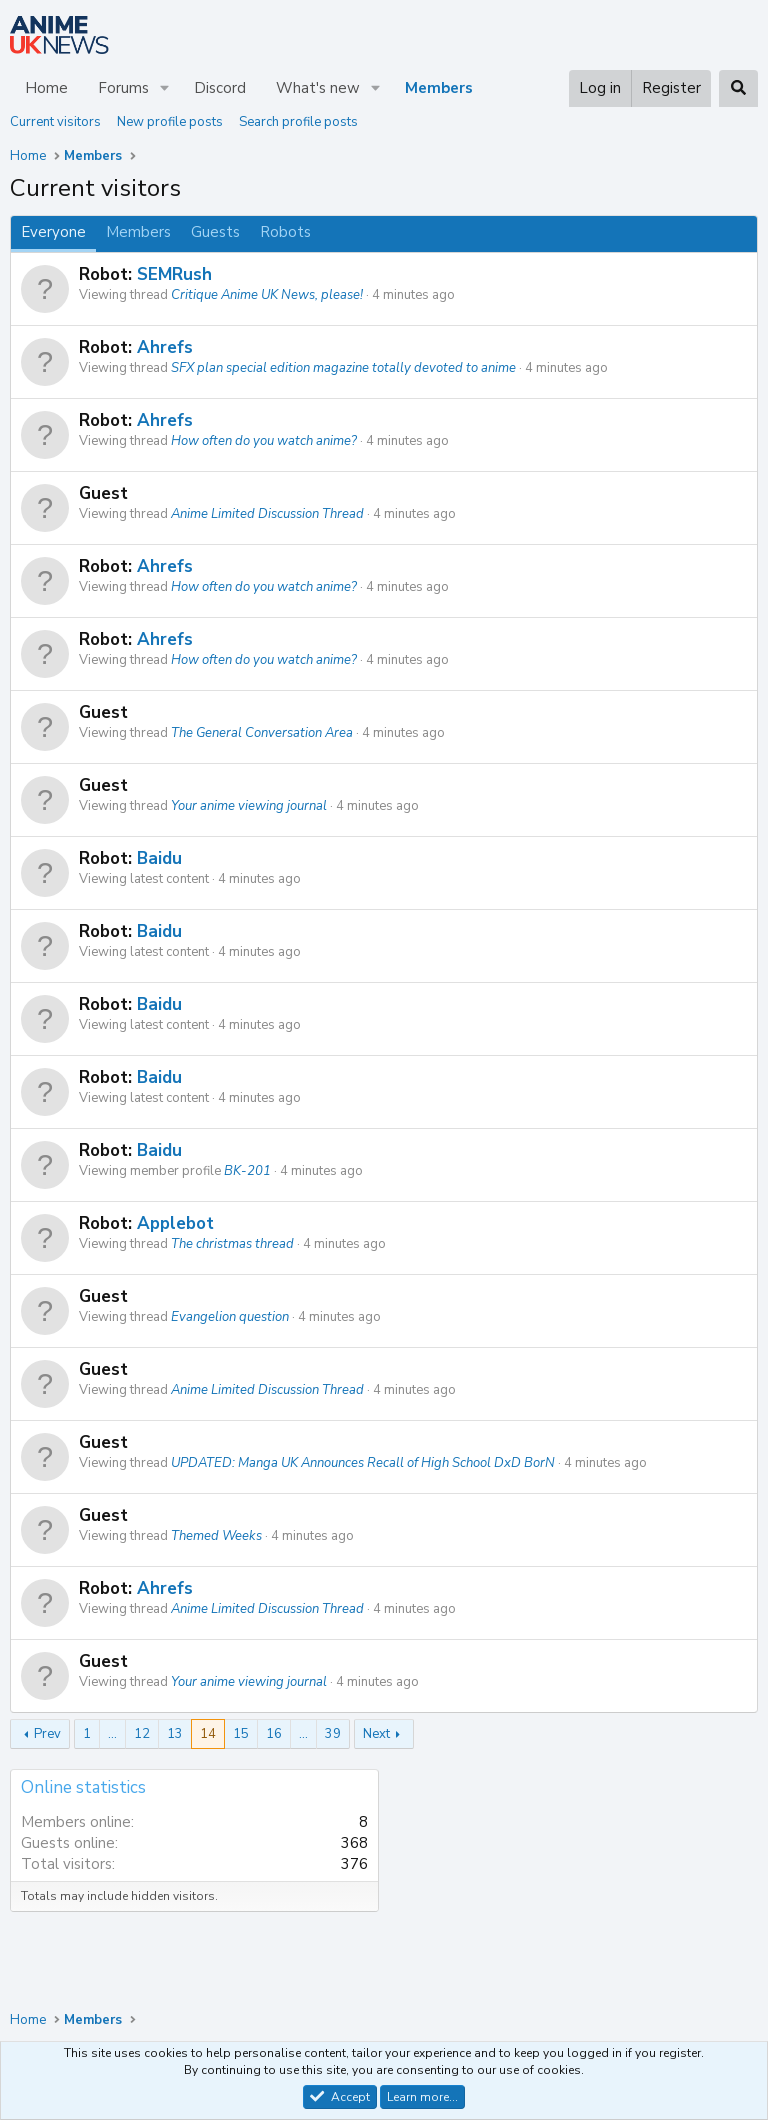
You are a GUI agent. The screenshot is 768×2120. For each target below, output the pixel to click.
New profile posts (170, 122)
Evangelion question (230, 1317)
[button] (165, 88)
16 (274, 1734)
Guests (215, 232)
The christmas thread (232, 1244)
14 (208, 1734)
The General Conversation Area (262, 733)
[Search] (738, 88)
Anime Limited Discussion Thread (267, 514)
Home (46, 88)
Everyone (53, 232)
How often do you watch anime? (264, 441)
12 (142, 1734)
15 (241, 1734)
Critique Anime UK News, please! (267, 295)
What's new (318, 88)
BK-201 (247, 1171)
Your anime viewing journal (249, 806)
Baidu (159, 858)
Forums (123, 88)
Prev (47, 1734)
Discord (220, 88)
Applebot (175, 1223)
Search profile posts (298, 122)
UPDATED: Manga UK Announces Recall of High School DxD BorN (363, 1463)
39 (333, 1734)
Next (376, 1734)
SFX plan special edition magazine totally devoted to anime (343, 368)
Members (439, 88)
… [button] (112, 1734)
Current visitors (55, 122)
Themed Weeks (216, 1536)
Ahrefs (165, 347)
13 (175, 1734)
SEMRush (174, 274)
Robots (285, 232)
